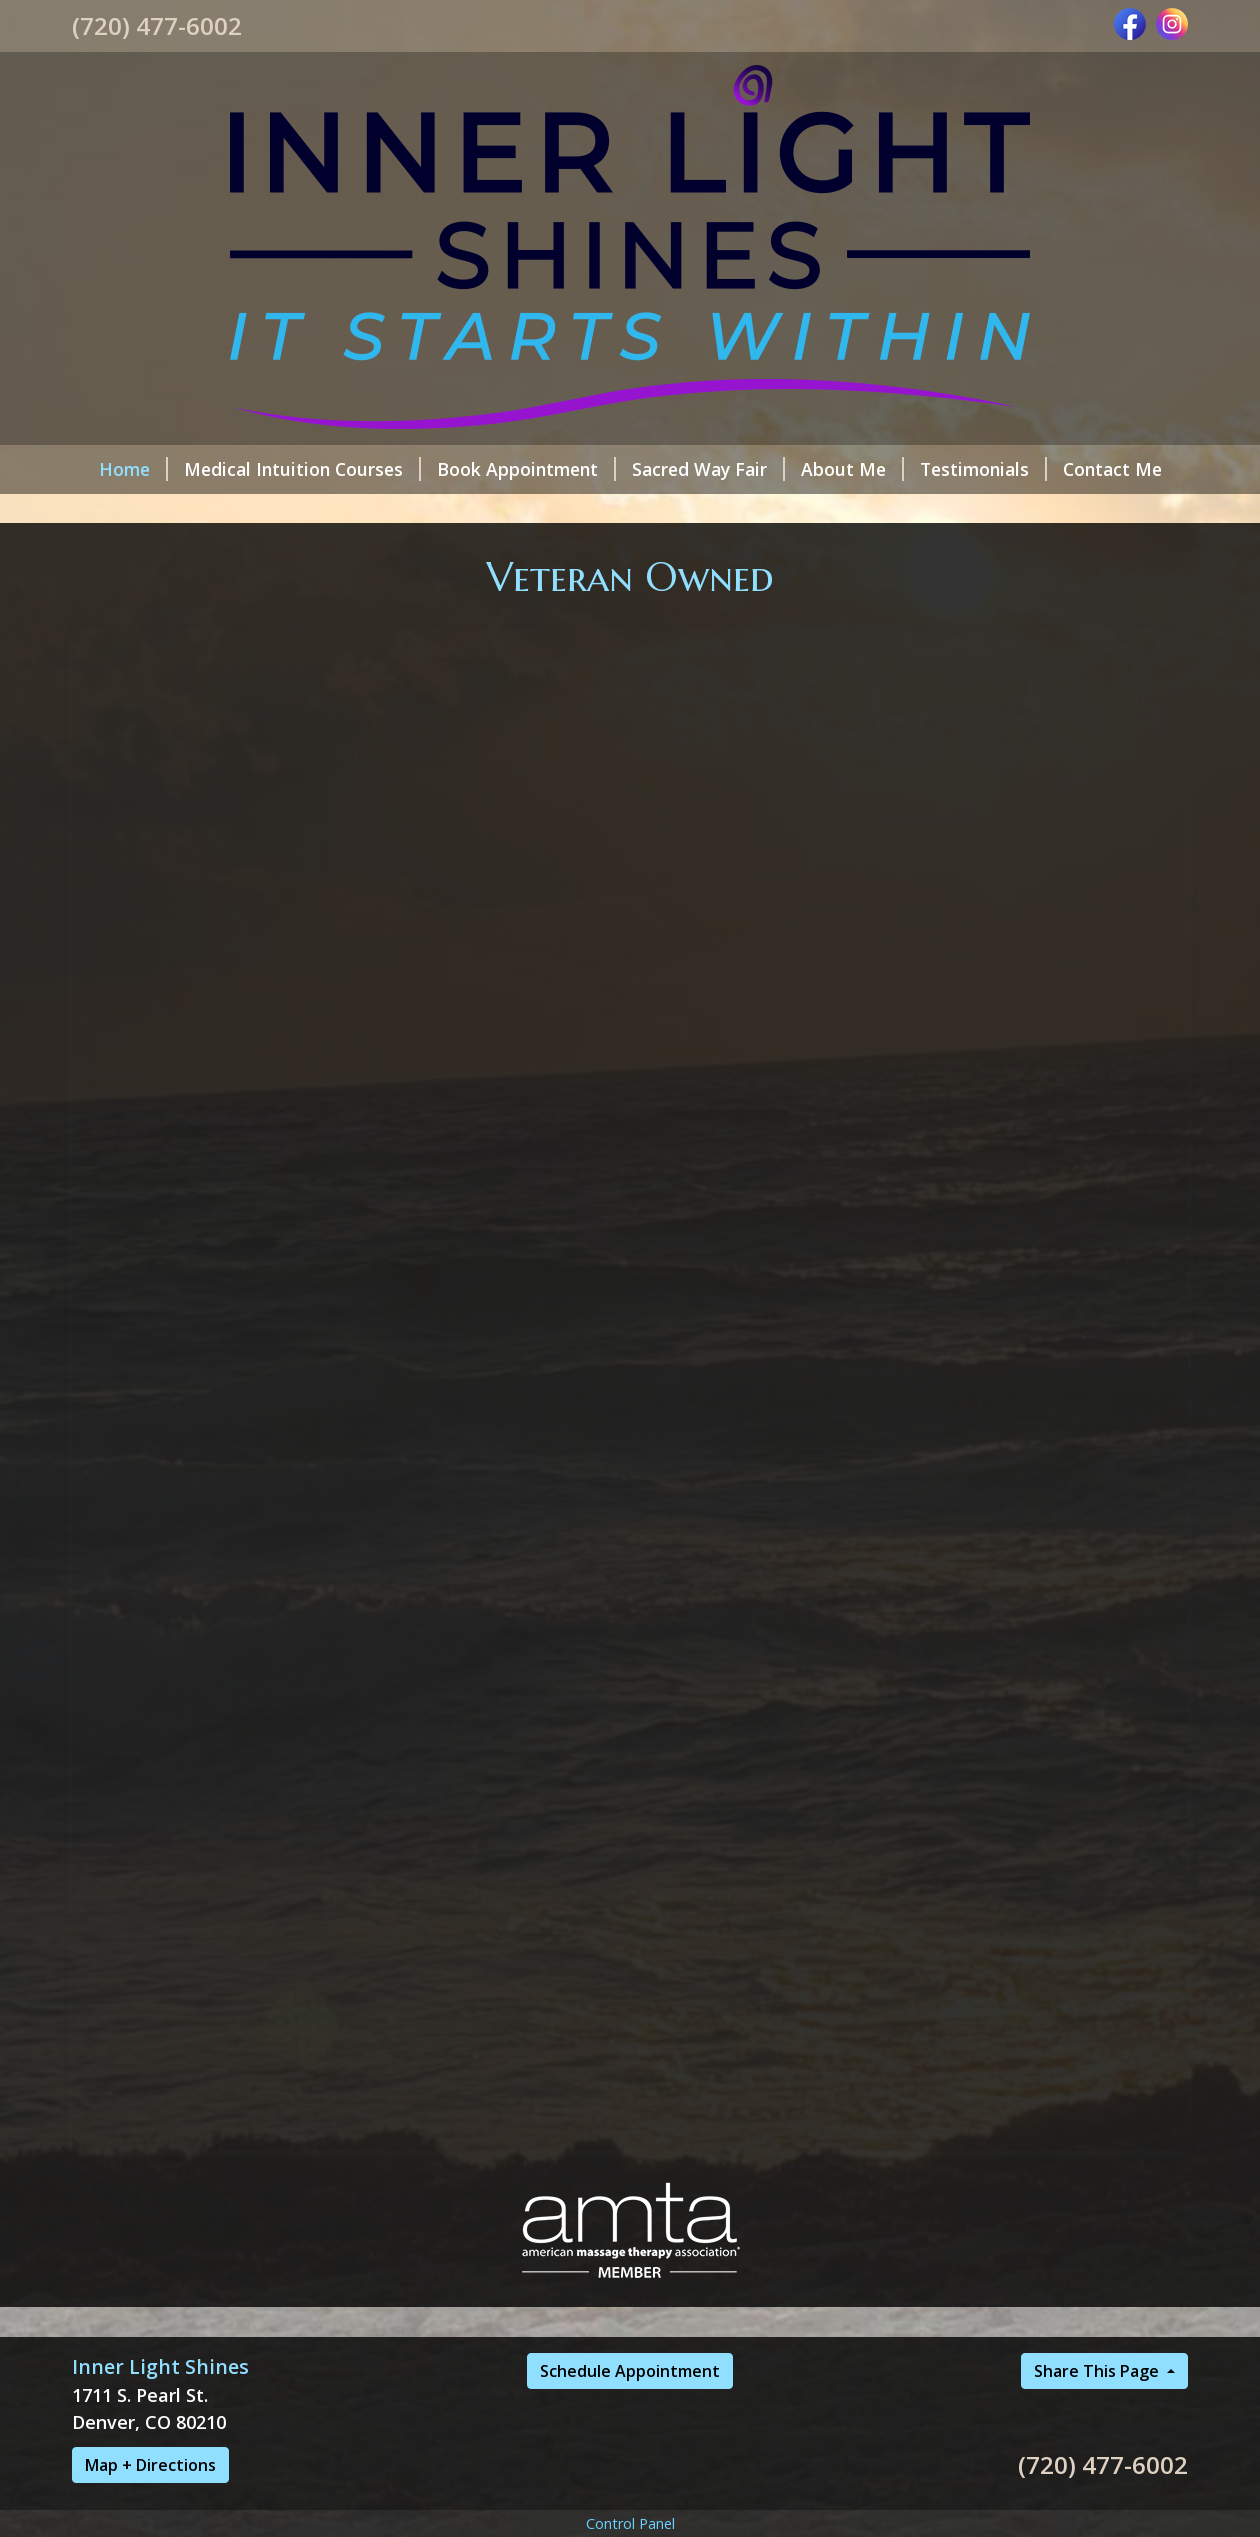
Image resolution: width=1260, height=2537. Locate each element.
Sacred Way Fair (708, 469)
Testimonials (983, 469)
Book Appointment (526, 469)
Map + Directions (150, 2465)
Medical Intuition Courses (302, 469)
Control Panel (630, 2523)
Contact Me (1112, 469)
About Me (852, 469)
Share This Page (1098, 2371)
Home (133, 469)
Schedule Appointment (630, 2371)
